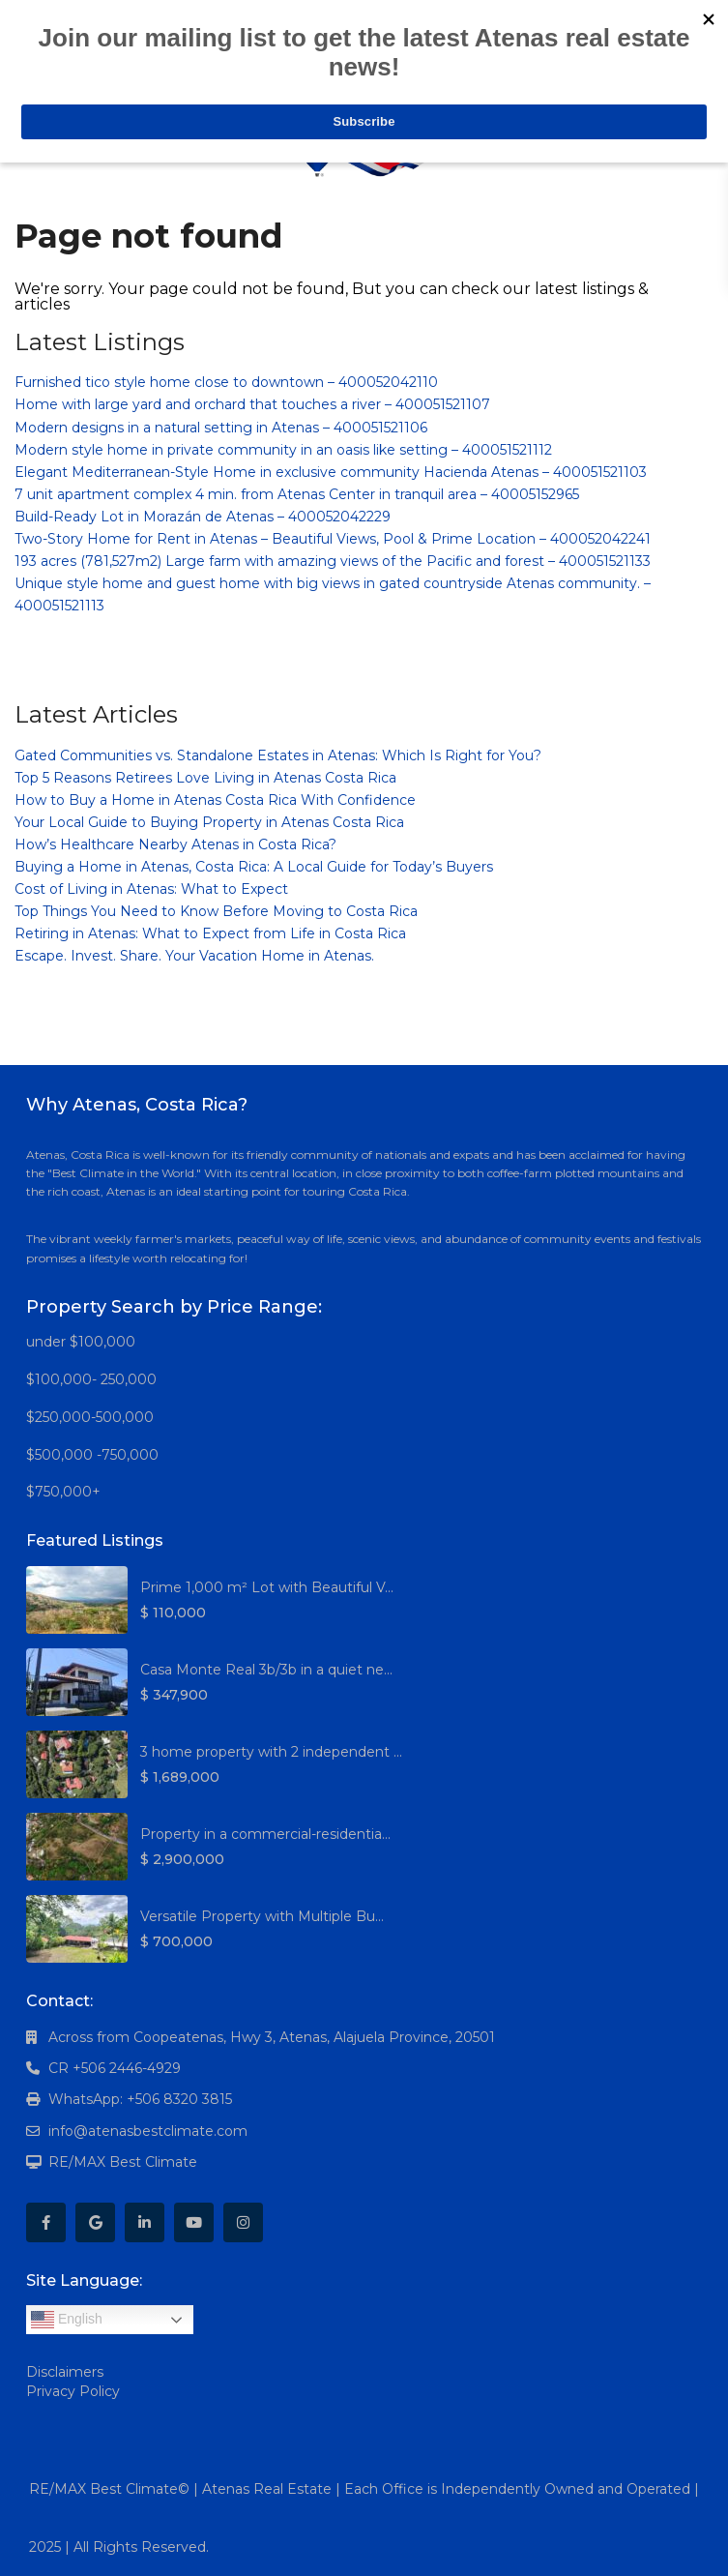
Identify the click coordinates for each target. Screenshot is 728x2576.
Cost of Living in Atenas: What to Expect (151, 889)
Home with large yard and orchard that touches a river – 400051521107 (252, 404)
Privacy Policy (73, 2391)
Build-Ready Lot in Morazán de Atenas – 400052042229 (203, 516)
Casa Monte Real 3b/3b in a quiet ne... (266, 1669)
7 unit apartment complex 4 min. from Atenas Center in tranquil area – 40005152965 (297, 494)
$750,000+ (63, 1491)
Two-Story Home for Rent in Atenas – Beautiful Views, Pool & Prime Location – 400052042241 (333, 539)
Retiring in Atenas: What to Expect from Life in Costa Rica (210, 933)
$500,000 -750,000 (92, 1455)
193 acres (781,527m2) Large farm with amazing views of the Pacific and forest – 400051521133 (333, 561)
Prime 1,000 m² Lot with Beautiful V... (266, 1587)
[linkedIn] (144, 2222)
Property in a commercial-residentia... (265, 1834)
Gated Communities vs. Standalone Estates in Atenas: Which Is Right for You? (278, 755)
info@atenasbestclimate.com (148, 2131)
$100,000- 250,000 (91, 1379)
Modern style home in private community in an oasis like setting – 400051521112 (283, 450)
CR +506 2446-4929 (114, 2068)
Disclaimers (64, 2372)
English (66, 2319)
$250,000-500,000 (90, 1417)
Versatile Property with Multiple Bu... (262, 1916)
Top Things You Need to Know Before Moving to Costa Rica (216, 911)
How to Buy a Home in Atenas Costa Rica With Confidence (215, 800)
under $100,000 (80, 1341)
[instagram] (243, 2222)
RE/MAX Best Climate (122, 2162)
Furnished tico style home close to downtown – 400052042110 (226, 382)
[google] (95, 2222)
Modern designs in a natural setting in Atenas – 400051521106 (221, 427)
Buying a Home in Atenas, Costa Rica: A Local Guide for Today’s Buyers (254, 866)
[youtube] (194, 2222)
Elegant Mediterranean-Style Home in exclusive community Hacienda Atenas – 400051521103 (331, 472)
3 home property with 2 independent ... (271, 1752)
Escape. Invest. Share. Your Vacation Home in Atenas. (194, 955)
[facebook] (46, 2222)
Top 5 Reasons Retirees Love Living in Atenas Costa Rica (205, 777)
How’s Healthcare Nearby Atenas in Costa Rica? (175, 844)
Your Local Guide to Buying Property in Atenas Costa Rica (209, 822)
